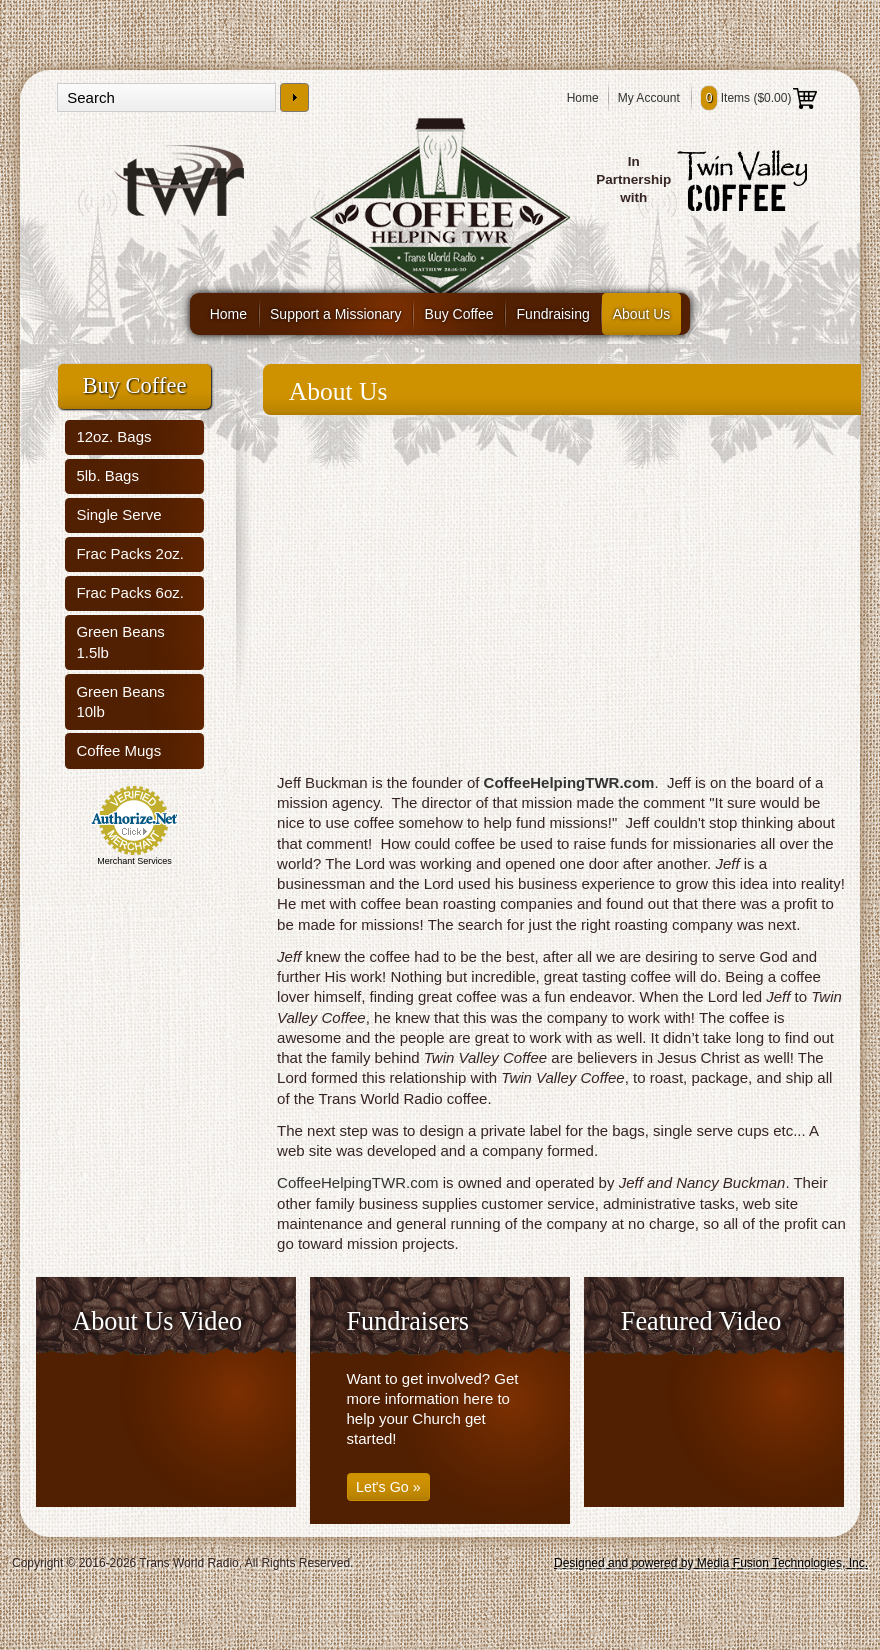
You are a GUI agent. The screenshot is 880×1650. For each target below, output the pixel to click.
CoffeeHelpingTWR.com (569, 782)
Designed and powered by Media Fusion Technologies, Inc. (711, 1563)
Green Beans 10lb (120, 701)
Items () (759, 98)
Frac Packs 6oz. (130, 592)
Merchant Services (134, 861)
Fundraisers (408, 1321)
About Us (642, 314)
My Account (649, 98)
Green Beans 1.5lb (120, 641)
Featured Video (701, 1321)
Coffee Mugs (118, 750)
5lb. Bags (107, 475)
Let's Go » (388, 1487)
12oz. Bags (113, 436)
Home (583, 98)
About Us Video (157, 1321)
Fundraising (553, 314)
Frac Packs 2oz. (130, 553)
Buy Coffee (459, 314)
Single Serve (118, 514)
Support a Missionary (336, 314)
